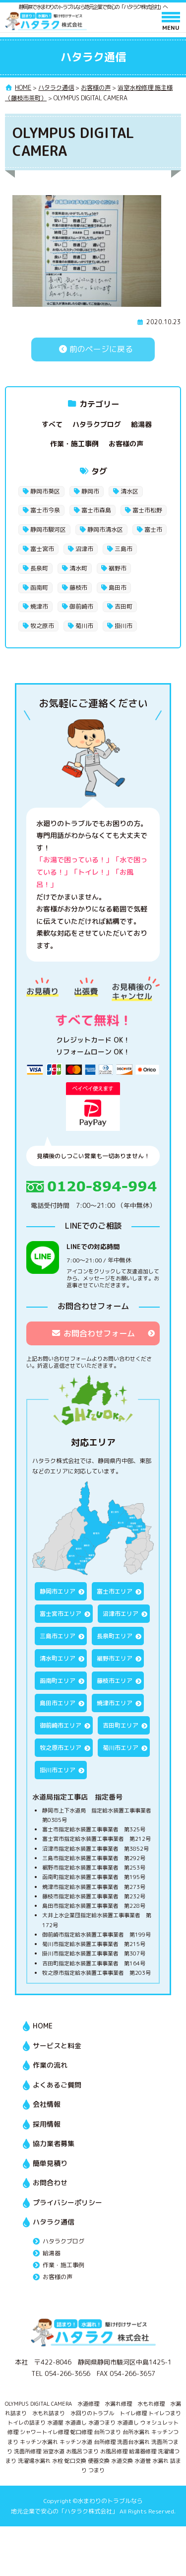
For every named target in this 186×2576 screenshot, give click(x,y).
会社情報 (47, 2104)
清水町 (78, 568)
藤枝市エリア (114, 1680)
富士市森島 (96, 510)
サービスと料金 (57, 2045)
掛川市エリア (57, 1770)
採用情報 (47, 2124)
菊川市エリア (120, 1747)
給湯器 (141, 424)
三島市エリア (57, 1636)
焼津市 (39, 606)
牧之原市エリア (60, 1747)
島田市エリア (57, 1703)
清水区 (129, 491)
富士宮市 (42, 549)
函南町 (39, 587)
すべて (52, 424)
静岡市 (90, 491)
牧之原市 (42, 626)
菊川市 (84, 626)
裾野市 (117, 568)
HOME (43, 2025)
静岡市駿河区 (48, 529)
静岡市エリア (57, 1591)
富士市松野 (147, 510)
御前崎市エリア (60, 1725)
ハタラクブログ (96, 424)
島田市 (117, 587)
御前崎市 (81, 606)
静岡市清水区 (105, 529)
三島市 (123, 549)
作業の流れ (50, 2065)
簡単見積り (50, 2163)
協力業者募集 (53, 2143)
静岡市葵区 (45, 491)
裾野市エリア (114, 1658)
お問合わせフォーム (93, 1333)
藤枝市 (78, 587)
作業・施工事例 (74, 443)
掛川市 (123, 626)
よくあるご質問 (57, 2084)
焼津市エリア (114, 1703)
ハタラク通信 (53, 2222)
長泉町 (39, 568)
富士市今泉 (45, 510)
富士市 (153, 529)
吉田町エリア (120, 1725)
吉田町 (123, 606)
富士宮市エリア (60, 1613)
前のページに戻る (93, 349)
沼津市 (84, 549)
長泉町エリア (114, 1636)
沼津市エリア (120, 1613)
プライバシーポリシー (67, 2202)
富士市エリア (114, 1591)
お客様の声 (126, 443)
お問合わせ (50, 2182)
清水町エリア (57, 1658)
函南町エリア (57, 1680)
